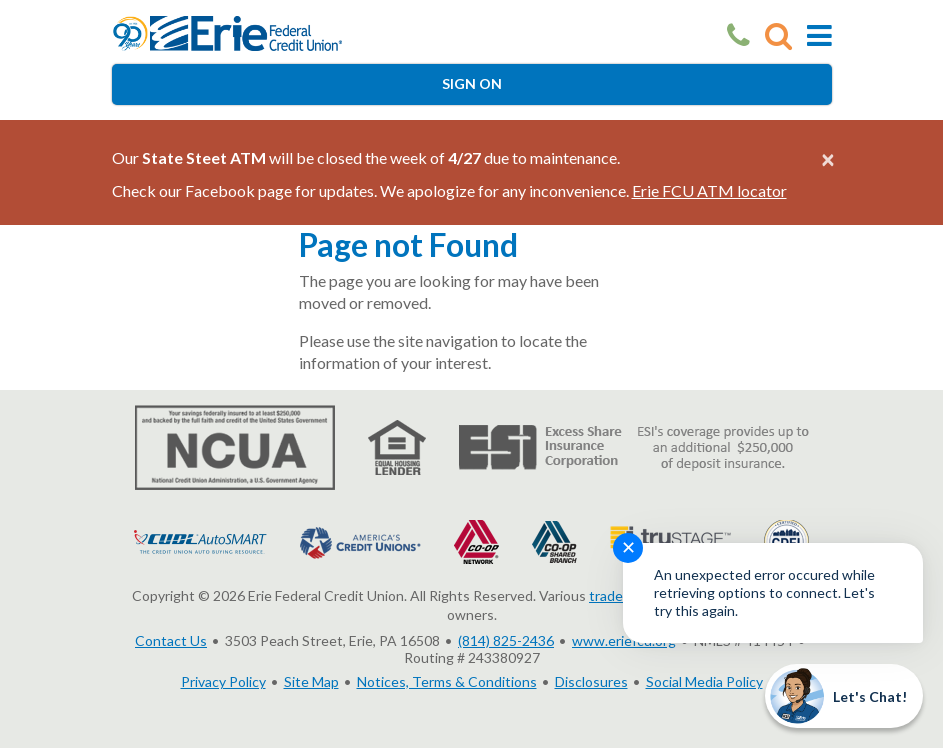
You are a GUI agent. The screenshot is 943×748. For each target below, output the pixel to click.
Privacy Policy (223, 681)
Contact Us (171, 640)
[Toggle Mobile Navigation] (819, 35)
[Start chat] (844, 696)
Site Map (311, 681)
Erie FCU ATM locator (709, 190)
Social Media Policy (704, 681)
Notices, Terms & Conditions (447, 681)
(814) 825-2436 (506, 640)
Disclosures (591, 681)
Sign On (472, 83)
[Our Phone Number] (738, 35)
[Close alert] (828, 159)
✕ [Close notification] (628, 547)
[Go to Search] (778, 35)
